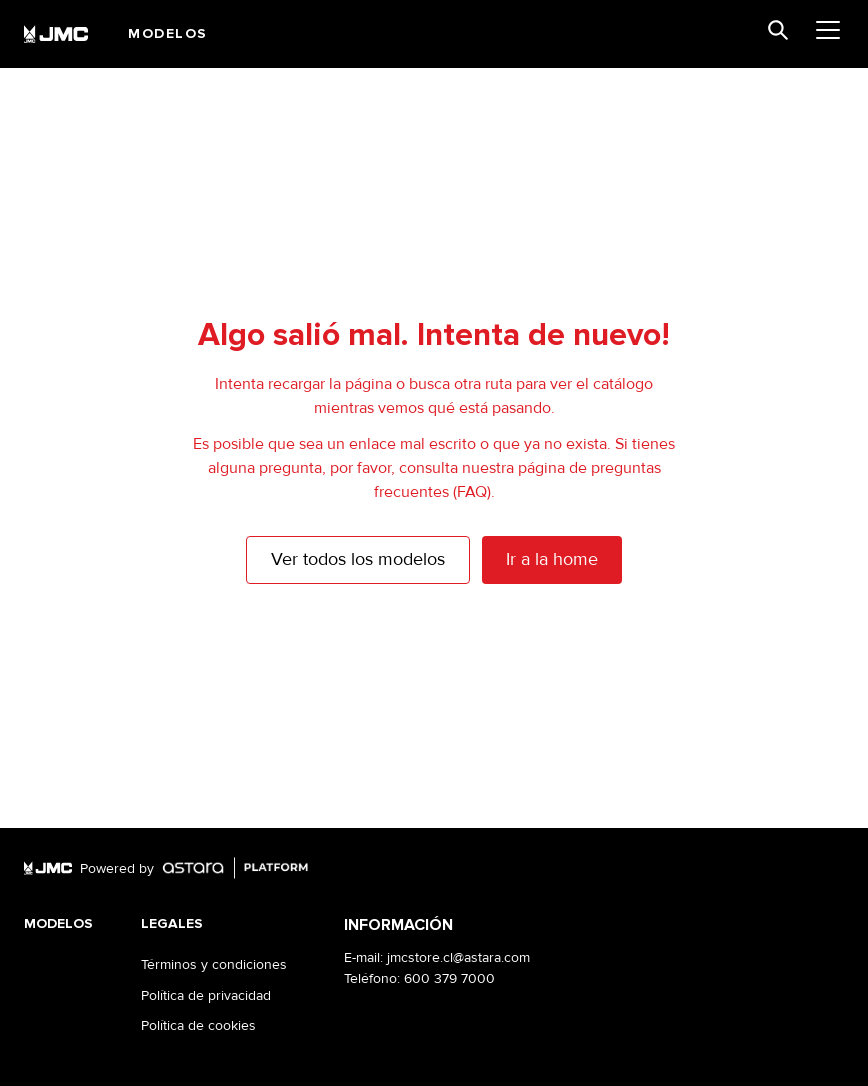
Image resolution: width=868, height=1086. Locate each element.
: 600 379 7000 (446, 978)
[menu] (828, 30)
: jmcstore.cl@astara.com (455, 957)
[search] (778, 30)
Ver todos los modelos (358, 559)
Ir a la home (552, 559)
